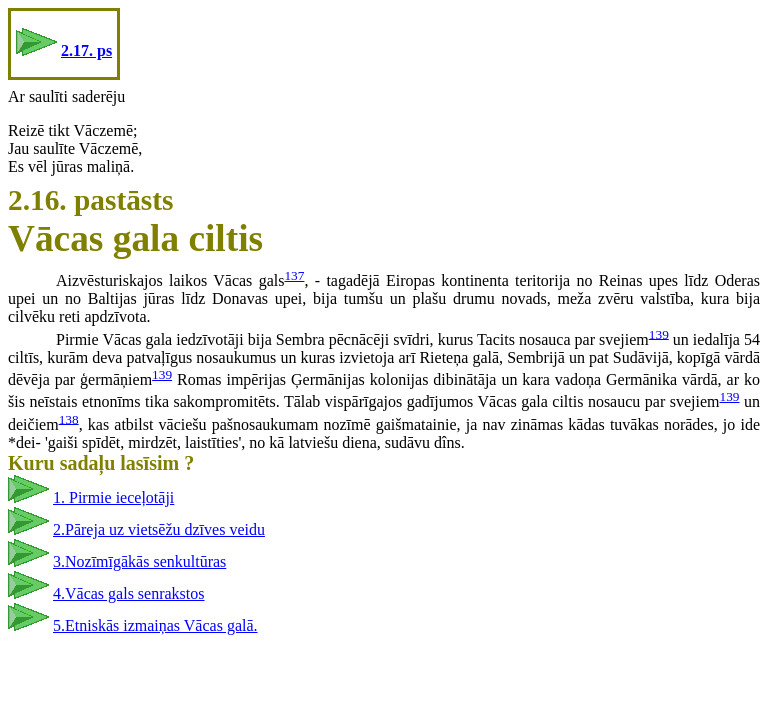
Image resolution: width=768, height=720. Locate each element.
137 (294, 275)
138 (69, 418)
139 (659, 333)
